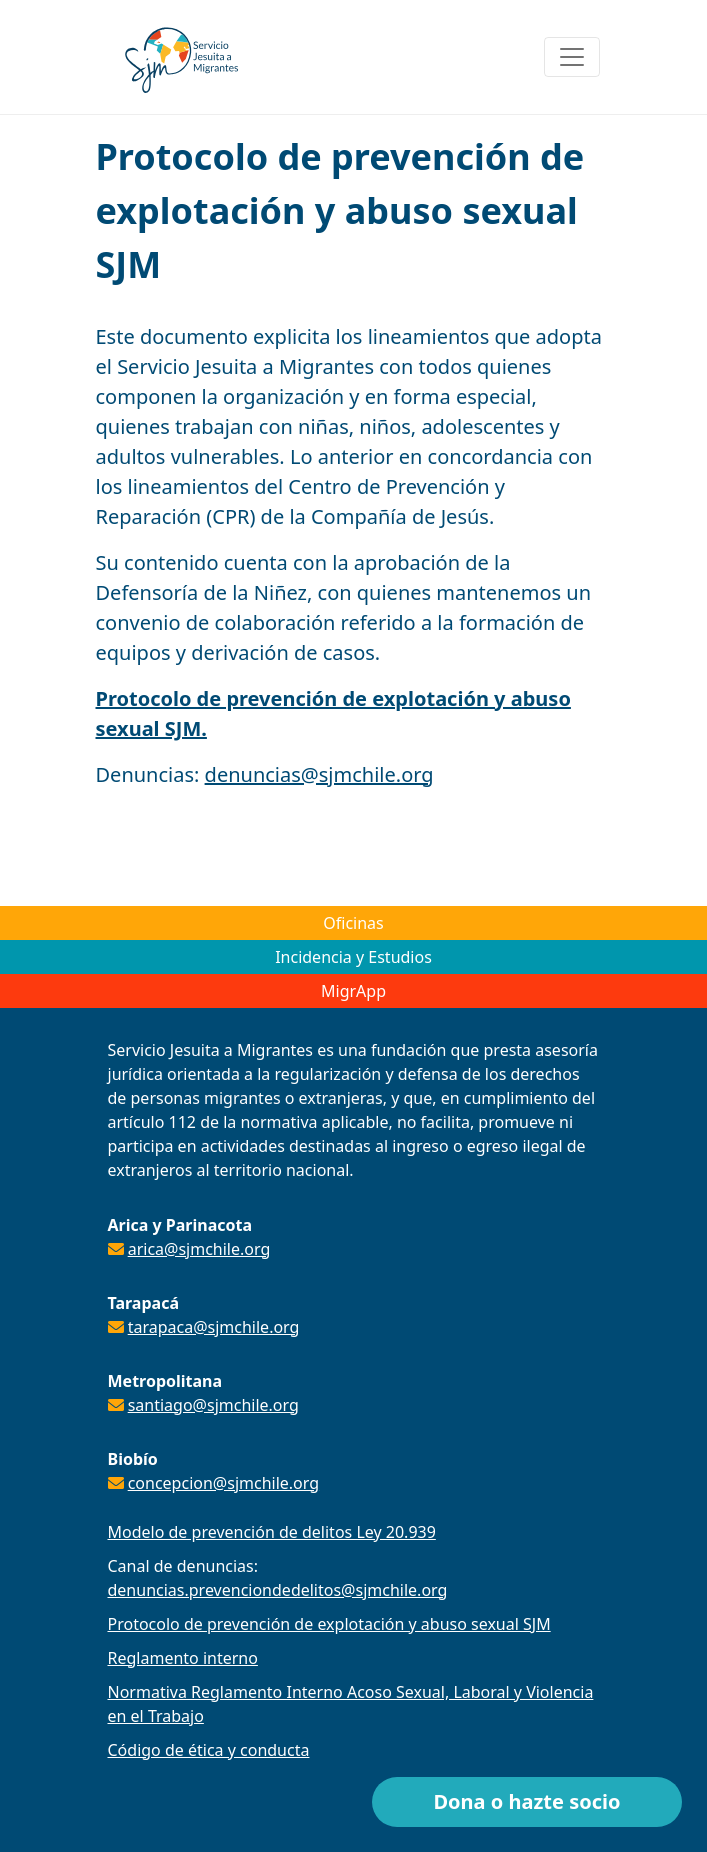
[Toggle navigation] (572, 57)
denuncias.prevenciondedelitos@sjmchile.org (278, 1590)
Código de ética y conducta (209, 1750)
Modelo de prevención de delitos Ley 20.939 (272, 1532)
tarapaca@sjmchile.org (214, 1327)
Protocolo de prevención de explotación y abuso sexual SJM (329, 1624)
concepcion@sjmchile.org (223, 1483)
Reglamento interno (183, 1658)
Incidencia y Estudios (353, 957)
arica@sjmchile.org (199, 1249)
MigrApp (353, 991)
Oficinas (353, 923)
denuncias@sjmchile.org (319, 774)
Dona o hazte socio (526, 1801)
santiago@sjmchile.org (213, 1405)
